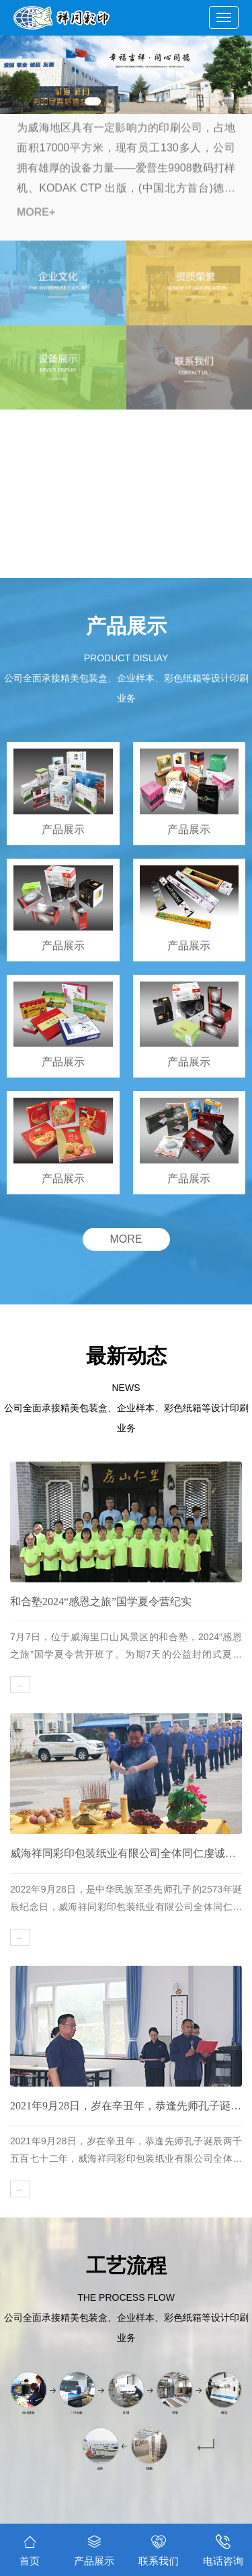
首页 (29, 2550)
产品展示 (94, 2548)
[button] (93, 101)
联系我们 (158, 2548)
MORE (126, 1239)
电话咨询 (223, 2548)
